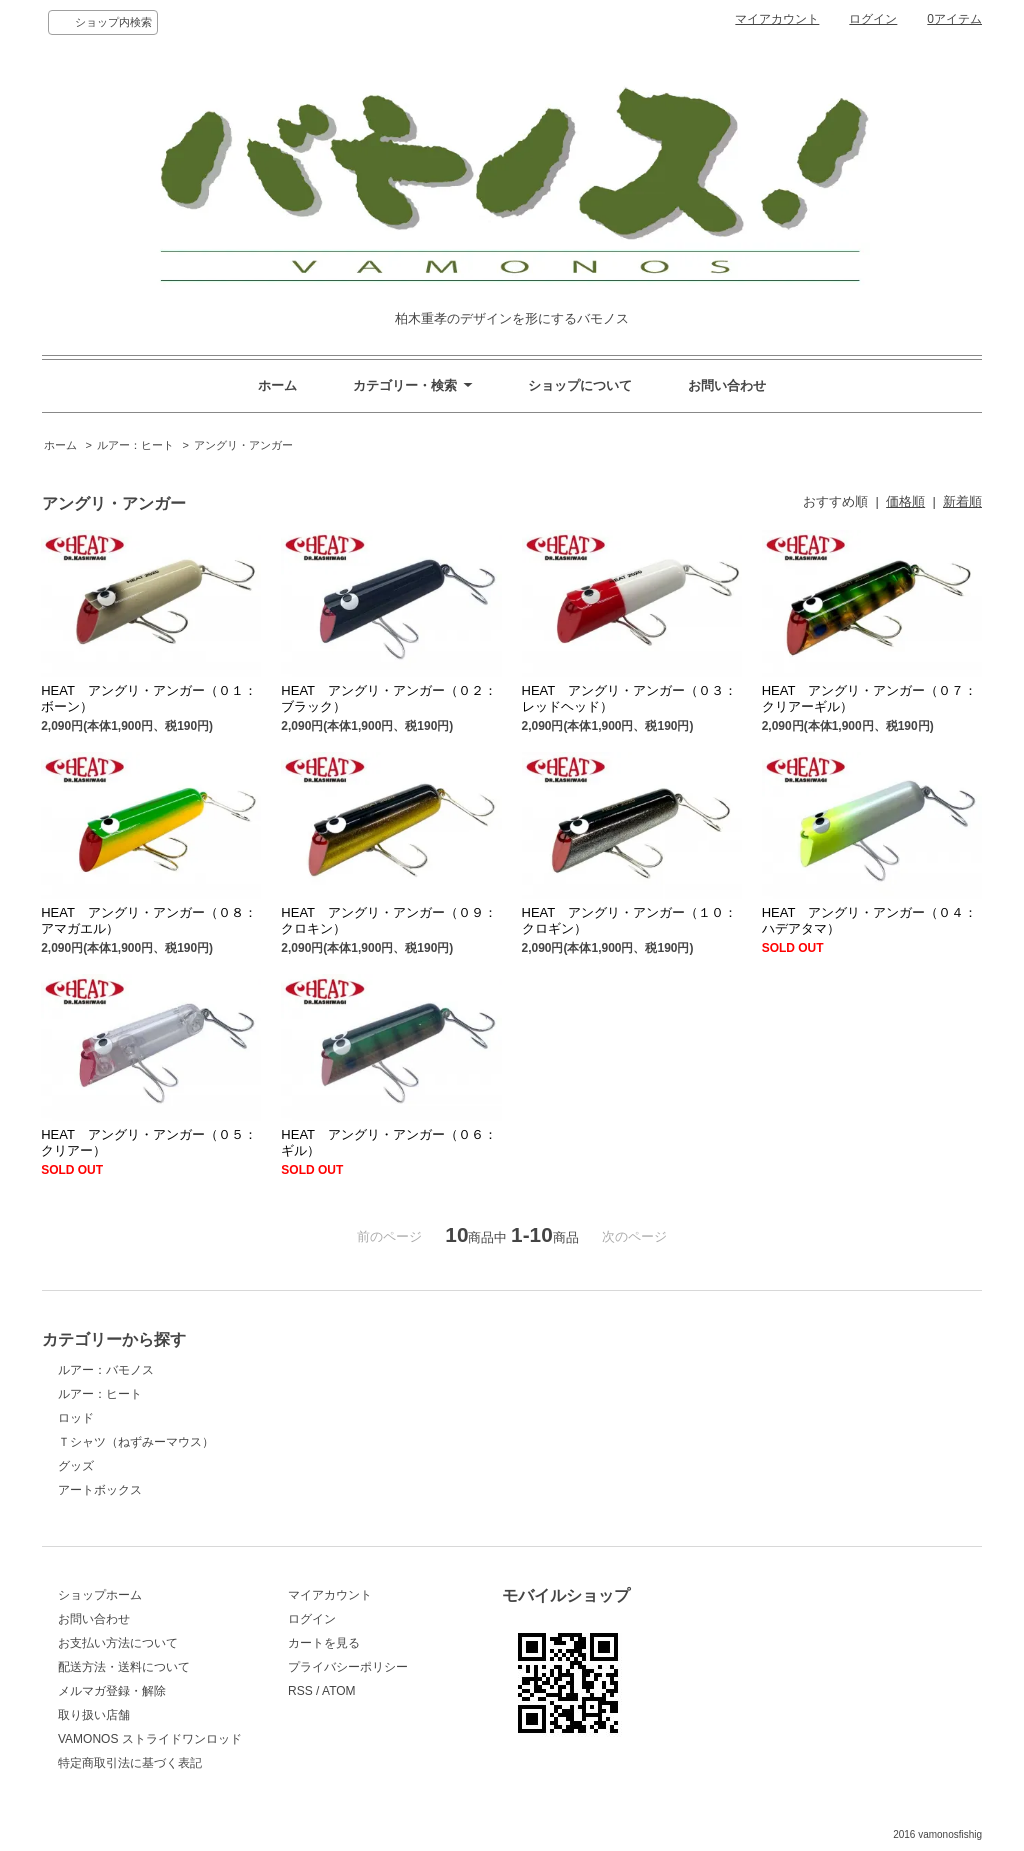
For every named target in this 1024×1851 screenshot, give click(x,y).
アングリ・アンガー (243, 445)
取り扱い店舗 (94, 1715)
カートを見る (324, 1643)
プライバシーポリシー (348, 1667)
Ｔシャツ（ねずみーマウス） (136, 1442)
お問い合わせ (727, 385)
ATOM (339, 1691)
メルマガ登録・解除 (112, 1691)
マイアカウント (777, 19)
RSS (300, 1691)
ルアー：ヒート (135, 445)
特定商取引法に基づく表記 (130, 1763)
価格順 (905, 501)
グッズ (76, 1466)
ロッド (76, 1418)
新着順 (962, 501)
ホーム (277, 385)
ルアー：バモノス (106, 1370)
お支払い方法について (118, 1643)
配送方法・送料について (124, 1667)
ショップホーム (100, 1595)
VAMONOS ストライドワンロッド (150, 1739)
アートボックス (100, 1490)
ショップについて (580, 385)
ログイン (873, 19)
